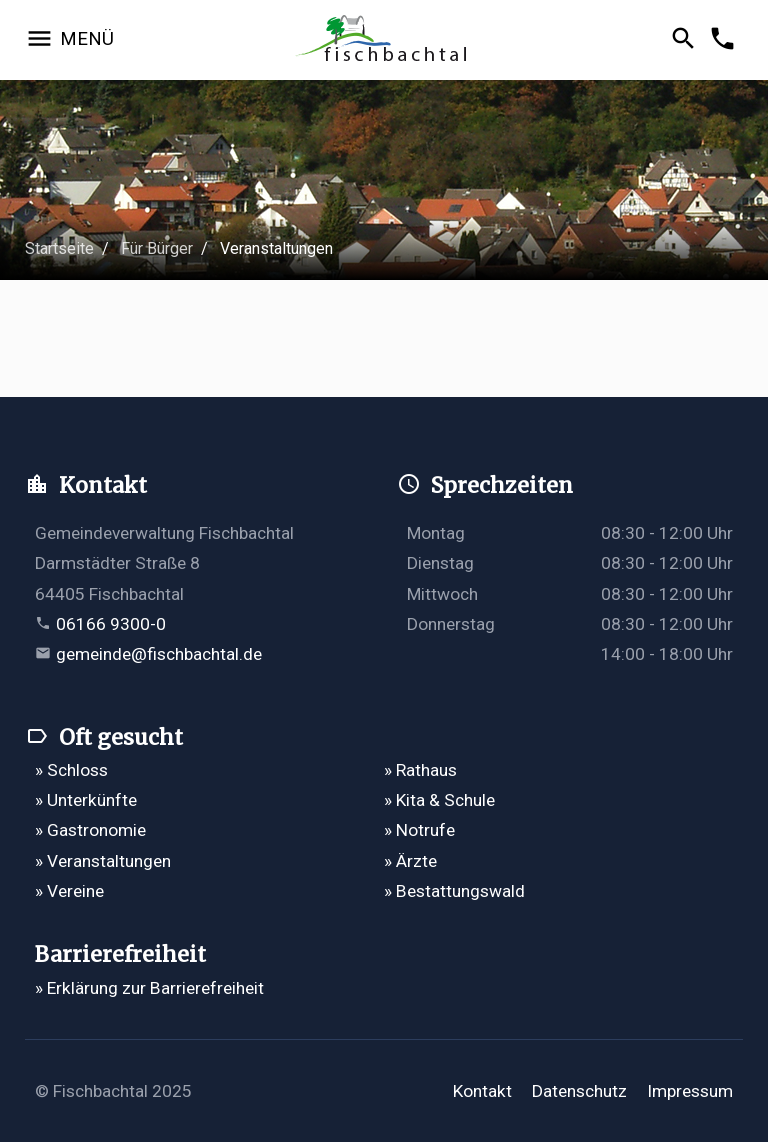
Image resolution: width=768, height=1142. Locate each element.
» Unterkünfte (86, 800)
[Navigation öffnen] (69, 40)
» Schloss (71, 770)
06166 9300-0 (111, 624)
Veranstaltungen (276, 248)
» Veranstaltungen (103, 861)
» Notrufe (419, 830)
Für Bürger (157, 248)
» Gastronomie (90, 830)
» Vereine (69, 891)
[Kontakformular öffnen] (725, 40)
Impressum (690, 1091)
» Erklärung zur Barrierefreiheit (149, 988)
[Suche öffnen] (686, 40)
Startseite (59, 248)
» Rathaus (420, 770)
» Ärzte (410, 861)
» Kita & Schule (439, 800)
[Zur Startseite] (384, 40)
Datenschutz (579, 1091)
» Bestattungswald (454, 891)
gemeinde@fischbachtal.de (159, 654)
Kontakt (482, 1091)
